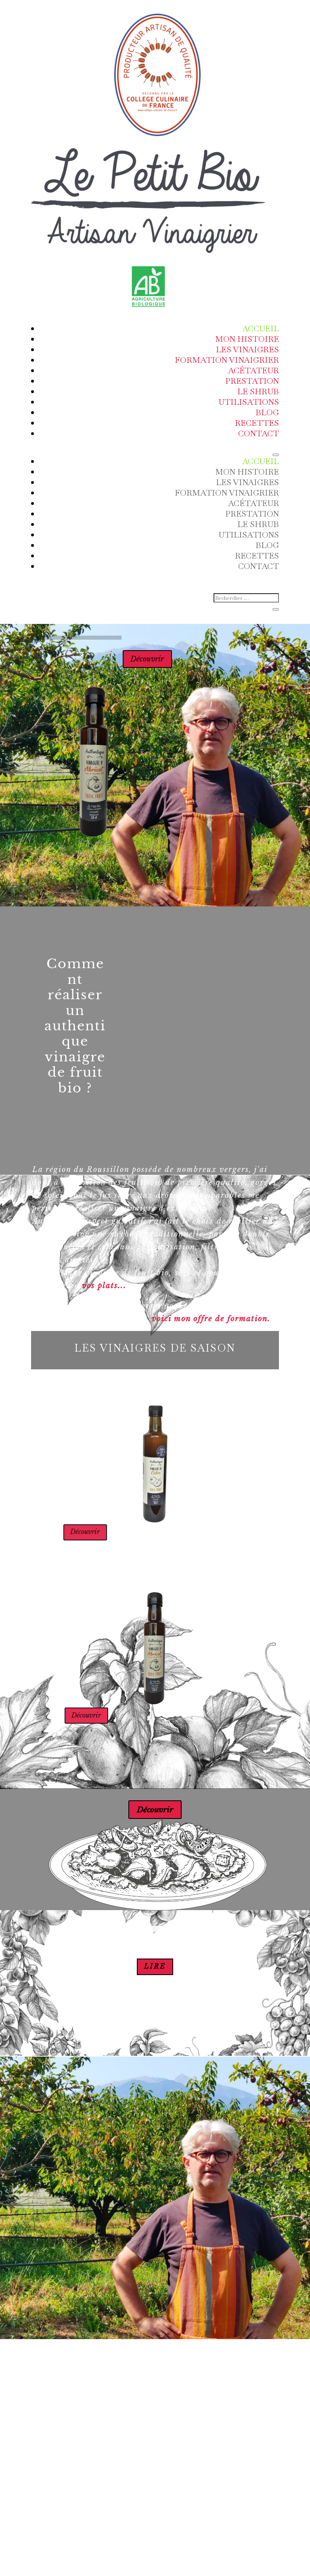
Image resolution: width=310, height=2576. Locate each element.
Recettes (257, 423)
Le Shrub (258, 391)
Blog (267, 412)
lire (155, 1976)
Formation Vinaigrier (227, 360)
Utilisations (248, 402)
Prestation (252, 381)
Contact (258, 433)
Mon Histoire (247, 339)
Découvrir (142, 663)
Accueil (260, 328)
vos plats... (104, 1294)
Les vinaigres (247, 349)
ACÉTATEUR (253, 370)
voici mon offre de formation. (211, 1327)
